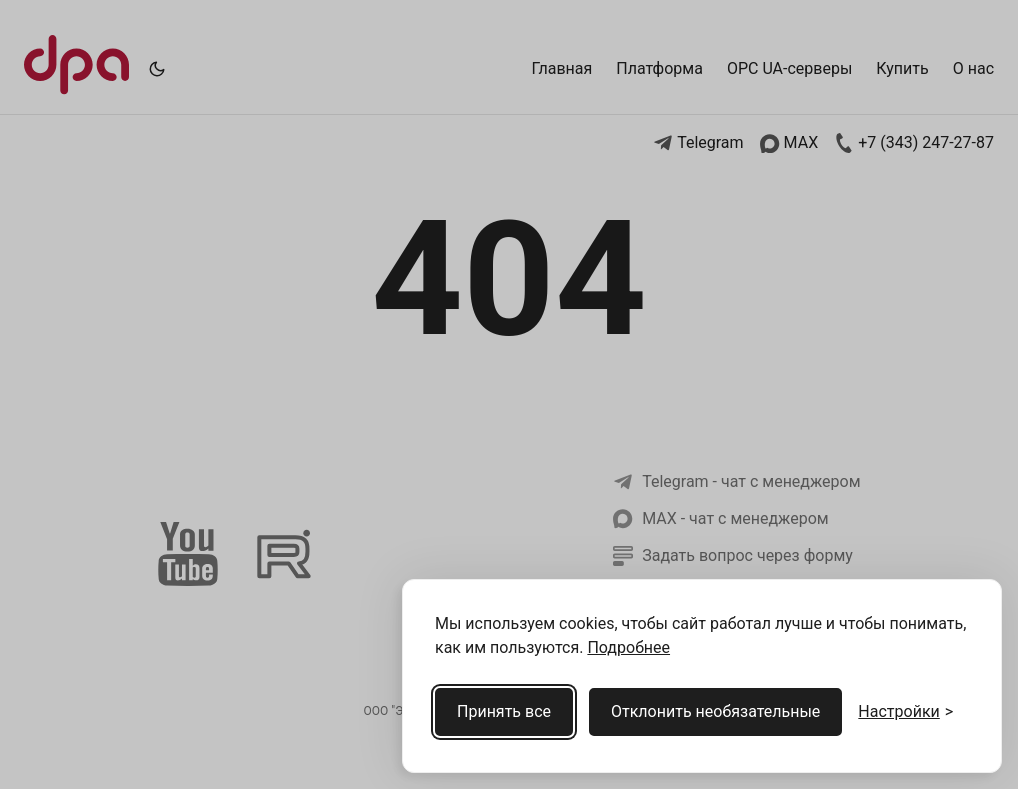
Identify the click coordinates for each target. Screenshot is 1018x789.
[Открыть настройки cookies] (905, 712)
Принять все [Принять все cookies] (504, 711)
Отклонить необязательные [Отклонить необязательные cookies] (715, 711)
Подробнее (628, 647)
